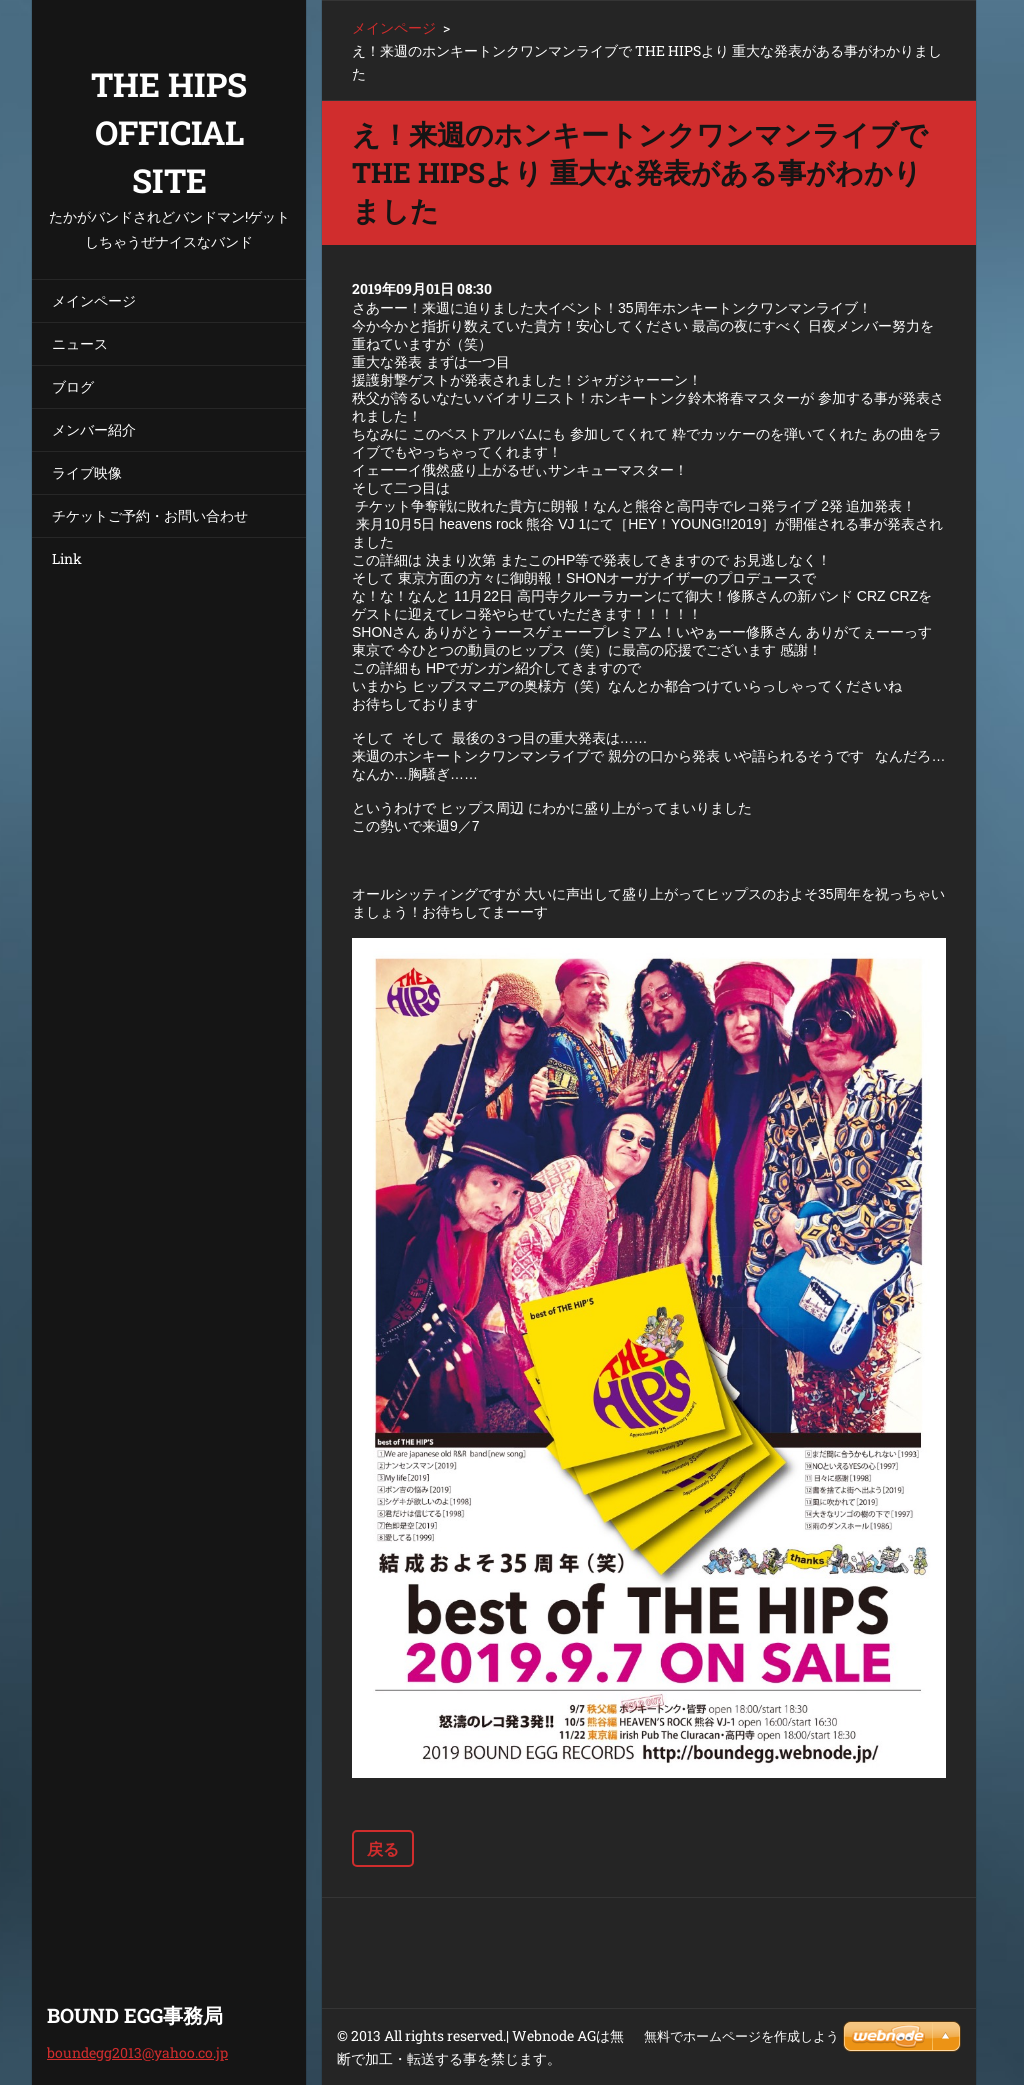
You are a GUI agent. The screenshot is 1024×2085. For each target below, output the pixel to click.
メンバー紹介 (94, 429)
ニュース (80, 343)
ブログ (73, 386)
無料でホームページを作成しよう (741, 2036)
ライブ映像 (87, 472)
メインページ (94, 300)
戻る (383, 1848)
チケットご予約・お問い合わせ (150, 515)
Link (67, 558)
